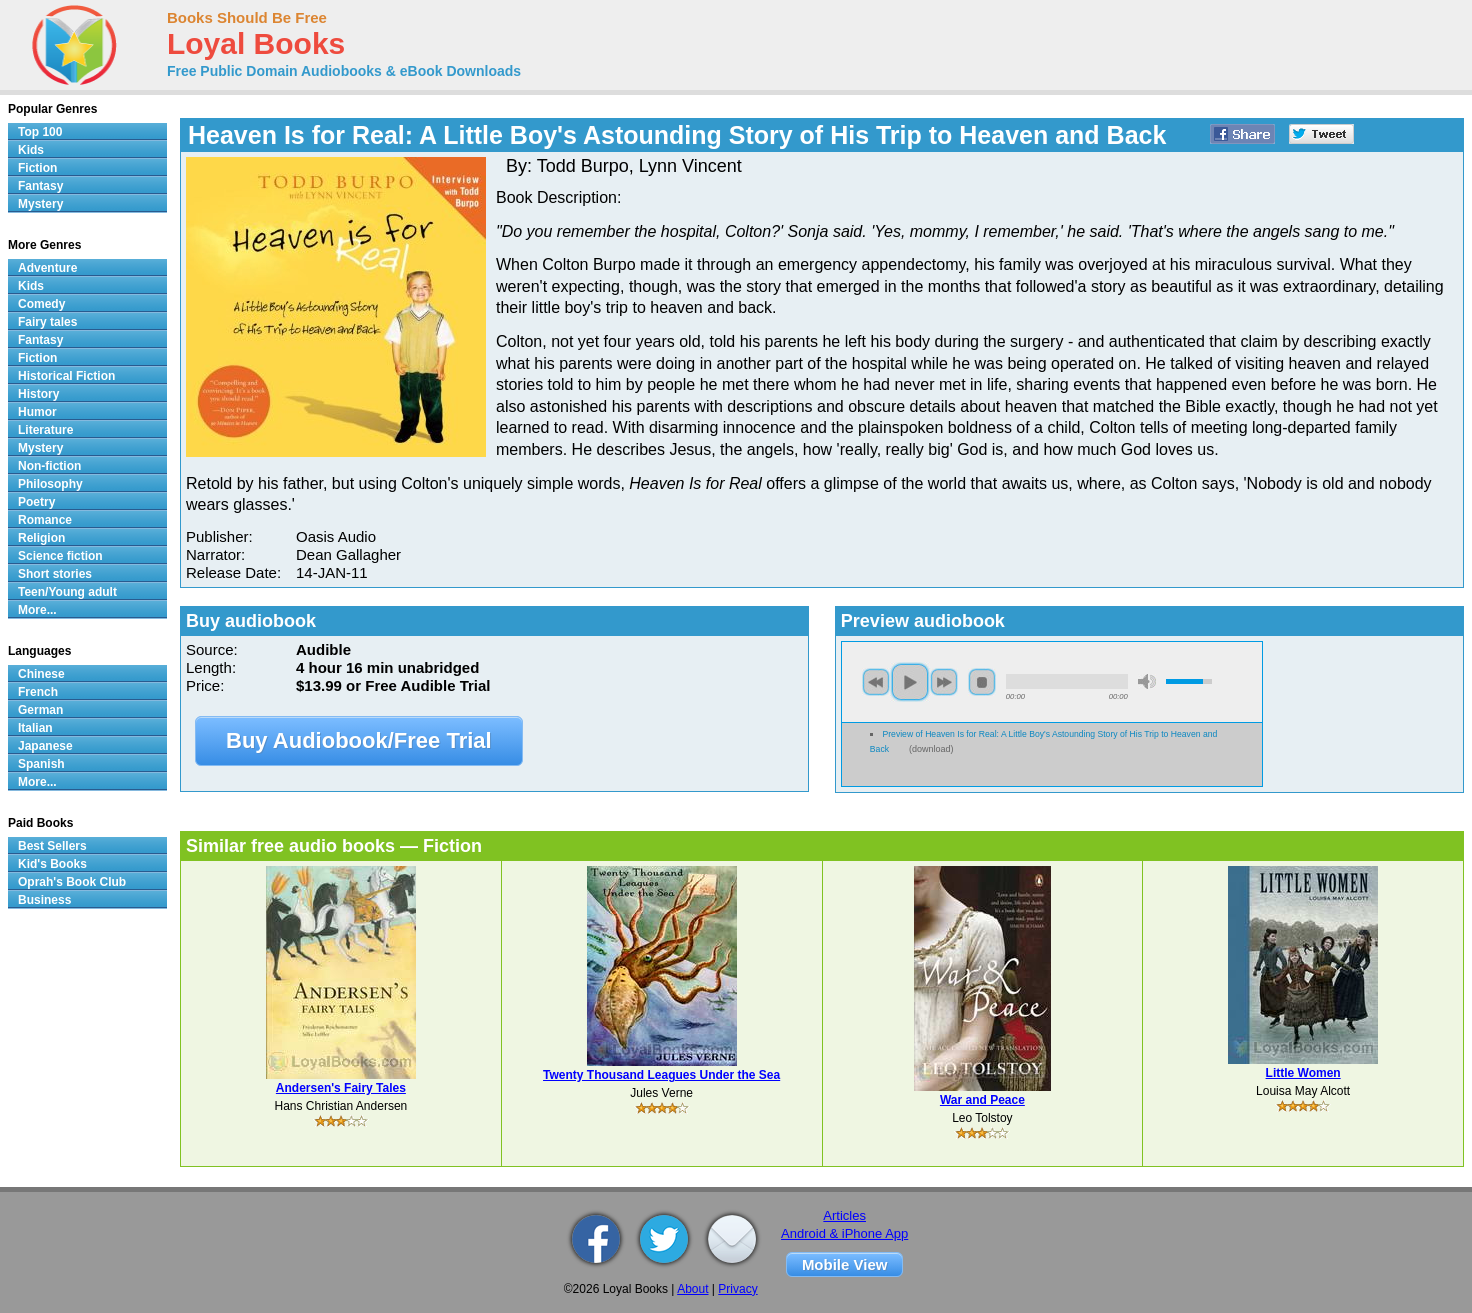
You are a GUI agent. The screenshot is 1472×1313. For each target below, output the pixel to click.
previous (876, 682)
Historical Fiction (66, 376)
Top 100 (40, 132)
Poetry (36, 502)
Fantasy (40, 186)
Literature (45, 430)
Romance (45, 520)
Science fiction (60, 556)
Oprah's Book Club (72, 882)
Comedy (41, 304)
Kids (31, 150)
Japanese (45, 746)
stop (982, 682)
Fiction (37, 168)
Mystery (40, 204)
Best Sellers (52, 846)
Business (44, 900)
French (38, 692)
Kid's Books (52, 864)
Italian (35, 728)
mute (1147, 681)
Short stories (55, 574)
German (40, 710)
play (910, 682)
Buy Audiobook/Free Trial (359, 740)
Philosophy (50, 484)
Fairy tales (47, 322)
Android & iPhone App (844, 1233)
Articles (844, 1215)
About (692, 1289)
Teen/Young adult (67, 592)
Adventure (47, 268)
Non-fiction (49, 466)
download (931, 749)
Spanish (41, 764)
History (38, 394)
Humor (37, 412)
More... (37, 610)
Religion (41, 538)
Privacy (737, 1289)
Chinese (41, 674)
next (944, 682)
